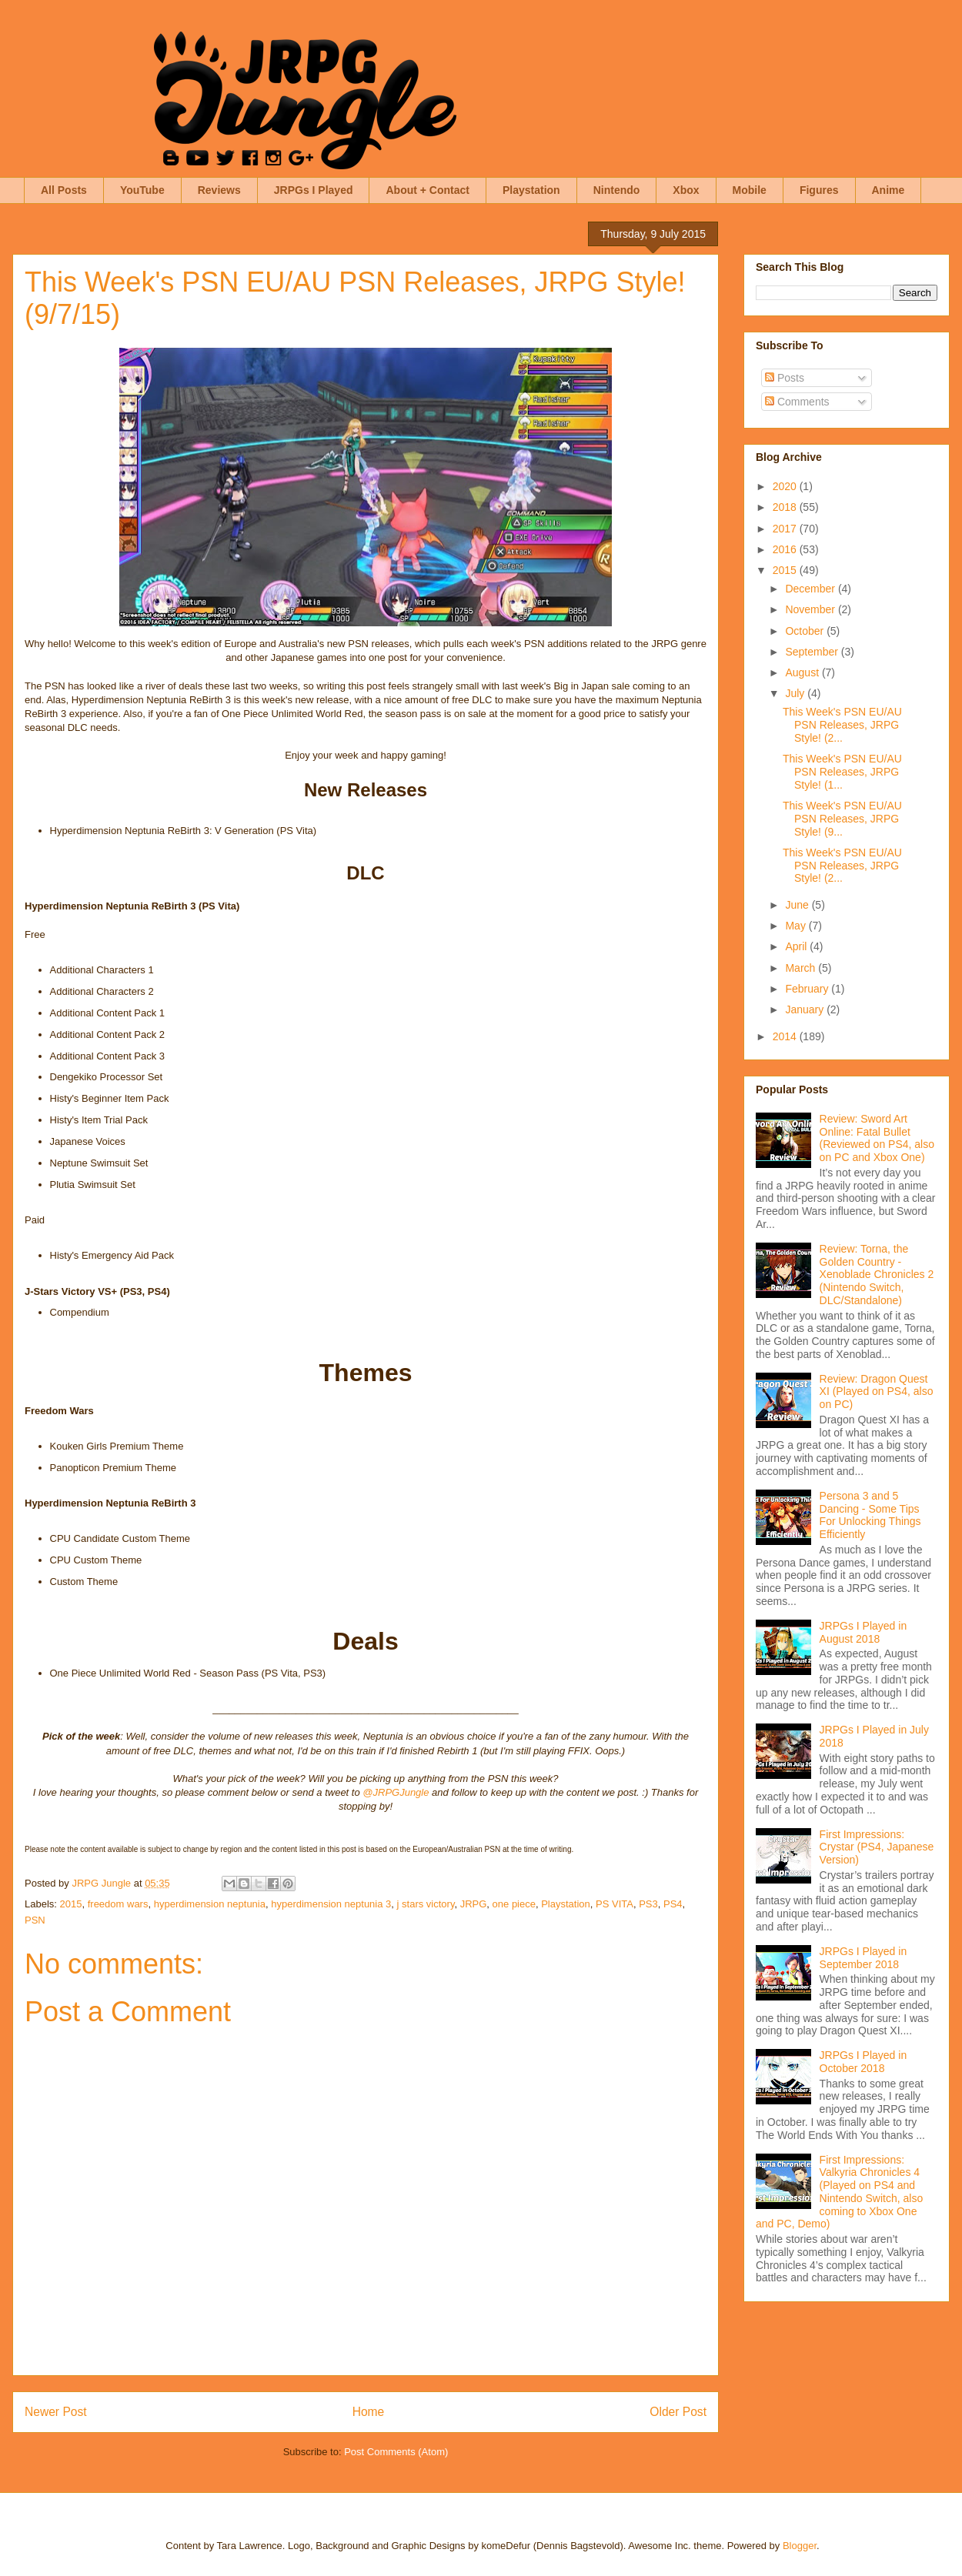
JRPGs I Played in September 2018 (863, 1957)
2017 (786, 528)
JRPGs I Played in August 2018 (863, 1632)
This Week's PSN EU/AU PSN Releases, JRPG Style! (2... (842, 725)
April (797, 946)
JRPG (473, 1904)
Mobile (750, 190)
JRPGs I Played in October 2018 (863, 2061)
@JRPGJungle (395, 1792)
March (801, 968)
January (806, 1009)
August (803, 672)
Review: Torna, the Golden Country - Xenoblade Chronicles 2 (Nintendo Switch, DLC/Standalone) (877, 1274)
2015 (71, 1904)
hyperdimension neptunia (210, 1904)
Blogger (800, 2545)
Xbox (686, 190)
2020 (786, 486)
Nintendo (616, 190)
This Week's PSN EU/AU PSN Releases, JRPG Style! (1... (842, 771)
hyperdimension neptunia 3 (331, 1904)
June (798, 905)
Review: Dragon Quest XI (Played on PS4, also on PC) (877, 1392)
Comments (797, 401)
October (806, 631)
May (796, 925)
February (808, 989)
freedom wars (118, 1904)
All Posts (64, 190)
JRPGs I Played (313, 190)
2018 (786, 507)
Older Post (678, 2411)
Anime (888, 190)
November (811, 609)
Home (368, 2411)
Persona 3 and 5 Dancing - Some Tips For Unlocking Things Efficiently (870, 1515)
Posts (784, 378)
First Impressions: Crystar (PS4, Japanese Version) (877, 1847)
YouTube (142, 190)
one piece (514, 1904)
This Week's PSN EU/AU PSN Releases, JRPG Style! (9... (842, 818)
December (811, 588)
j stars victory (426, 1904)
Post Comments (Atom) (396, 2452)
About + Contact (427, 190)
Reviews (219, 190)
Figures (819, 190)
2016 (786, 549)
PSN (35, 1920)
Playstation (531, 190)
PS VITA (614, 1904)
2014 (786, 1036)
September (812, 652)
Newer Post (56, 2411)
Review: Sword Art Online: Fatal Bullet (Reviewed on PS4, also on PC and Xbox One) (877, 1138)
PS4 (673, 1904)
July (796, 693)
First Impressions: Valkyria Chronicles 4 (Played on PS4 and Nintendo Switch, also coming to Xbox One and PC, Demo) (839, 2192)
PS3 (648, 1904)
